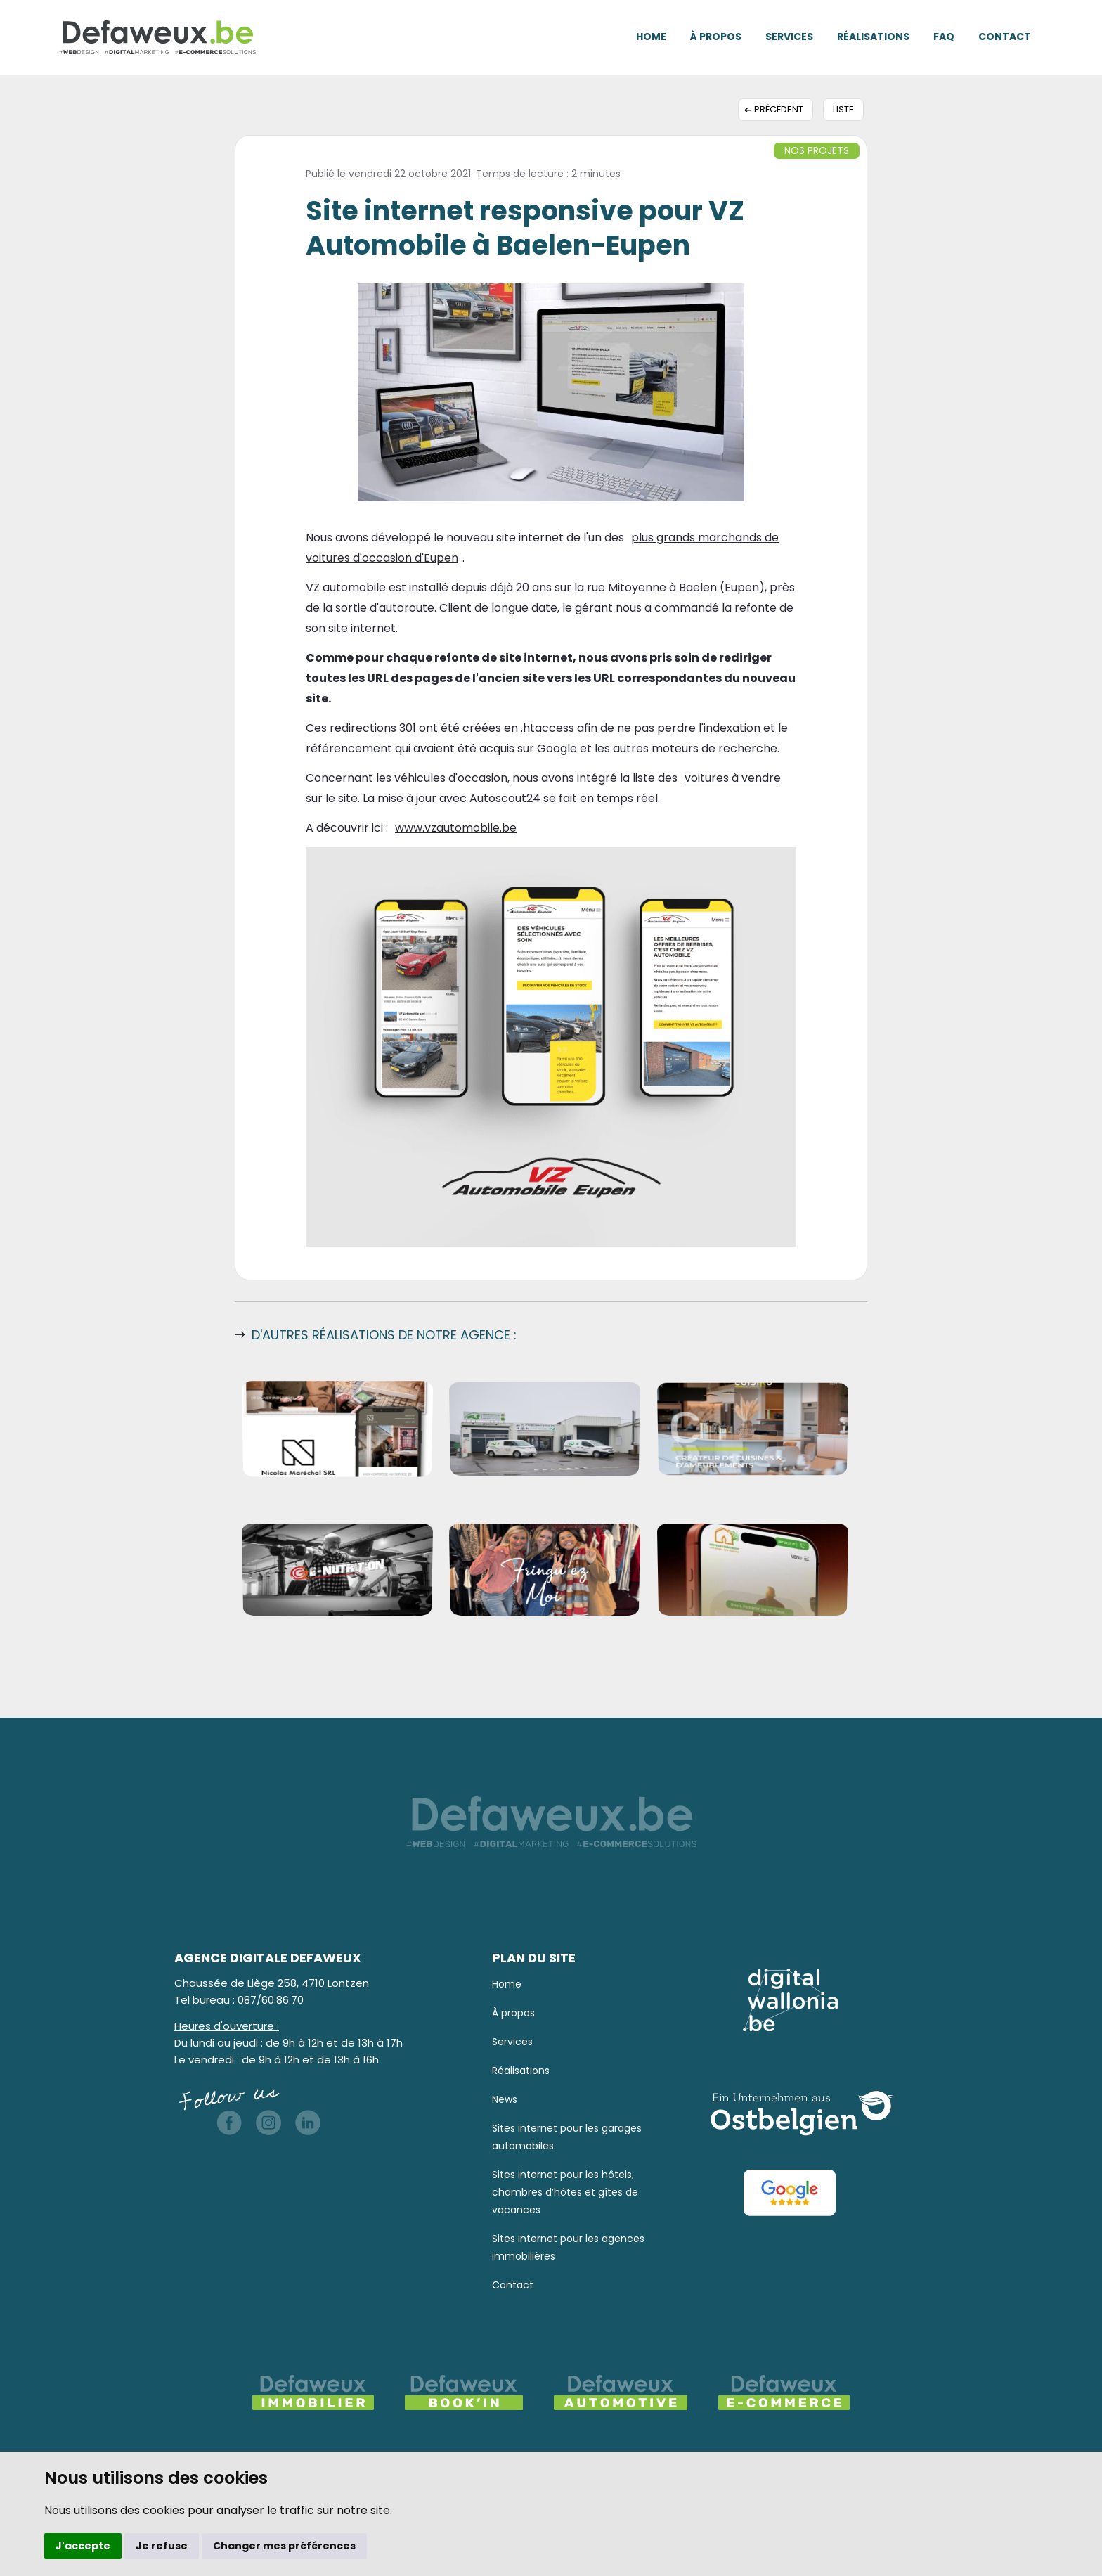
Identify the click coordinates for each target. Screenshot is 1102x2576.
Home (651, 37)
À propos (715, 37)
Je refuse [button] (162, 2546)
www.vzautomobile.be (456, 828)
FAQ (943, 37)
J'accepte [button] (83, 2546)
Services (789, 37)
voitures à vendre (733, 778)
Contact (1004, 37)
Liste (843, 109)
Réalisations (873, 37)
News (504, 2099)
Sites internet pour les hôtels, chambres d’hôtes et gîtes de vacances (565, 2192)
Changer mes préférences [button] (284, 2546)
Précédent (778, 109)
